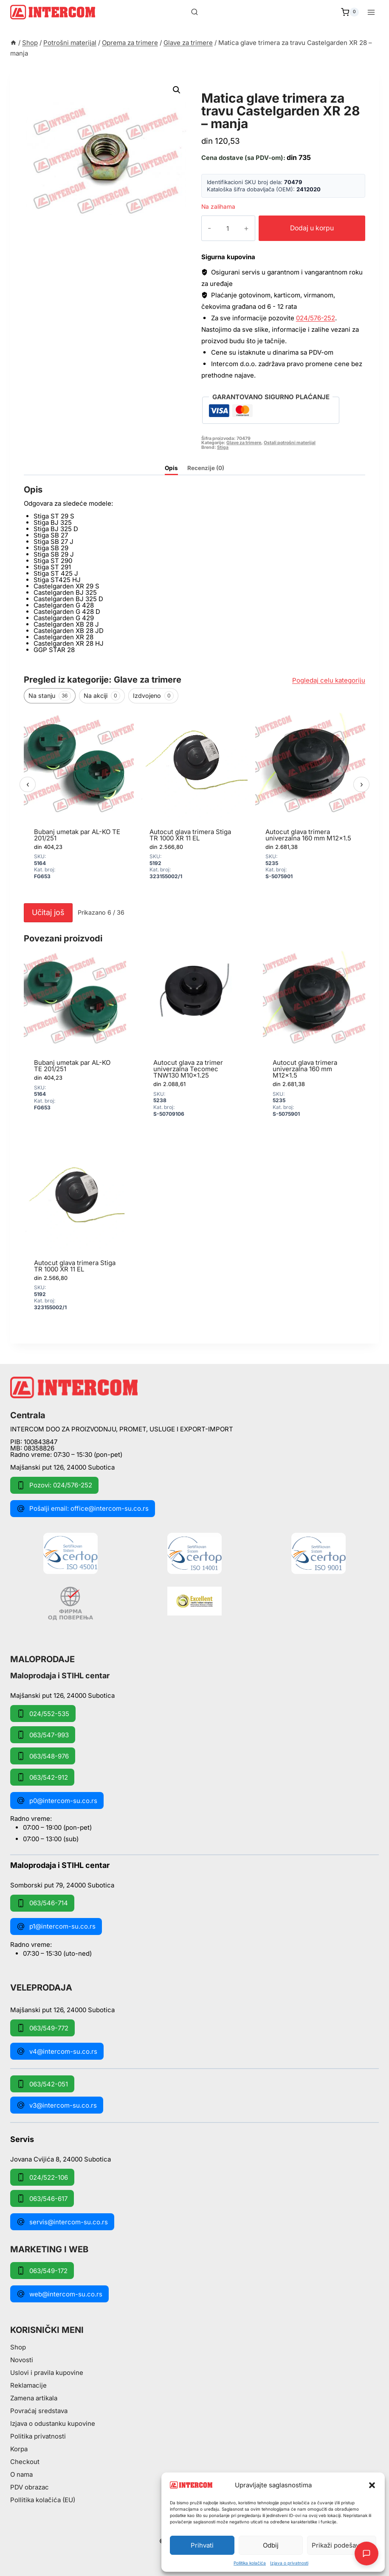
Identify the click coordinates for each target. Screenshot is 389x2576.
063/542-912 (42, 1777)
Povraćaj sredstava (39, 2411)
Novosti (21, 2360)
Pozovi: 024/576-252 (54, 1485)
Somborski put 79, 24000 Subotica (62, 1884)
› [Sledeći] (361, 784)
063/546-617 (42, 2198)
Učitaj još (48, 912)
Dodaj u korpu (305, 228)
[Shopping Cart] (350, 12)
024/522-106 (42, 2177)
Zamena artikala (33, 2398)
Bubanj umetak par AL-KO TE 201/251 (77, 835)
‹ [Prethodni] (27, 784)
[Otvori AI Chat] (366, 2553)
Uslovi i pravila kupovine (46, 2373)
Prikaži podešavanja (342, 2545)
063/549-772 (42, 2028)
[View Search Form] (194, 12)
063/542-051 (42, 2084)
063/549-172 (42, 2270)
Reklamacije (28, 2385)
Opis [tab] (171, 468)
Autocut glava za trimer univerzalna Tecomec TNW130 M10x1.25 (188, 1068)
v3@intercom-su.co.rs (57, 2105)
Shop (18, 2347)
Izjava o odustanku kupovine (52, 2423)
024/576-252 (315, 318)
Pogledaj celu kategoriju (328, 680)
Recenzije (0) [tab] (205, 468)
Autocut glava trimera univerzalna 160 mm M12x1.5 (308, 835)
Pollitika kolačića (250, 2562)
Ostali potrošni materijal (290, 442)
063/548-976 (43, 1756)
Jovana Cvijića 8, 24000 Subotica (60, 2158)
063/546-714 (42, 1903)
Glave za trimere (237, 88)
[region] (194, 803)
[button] (372, 2485)
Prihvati (202, 2545)
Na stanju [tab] (49, 695)
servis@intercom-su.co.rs (62, 2222)
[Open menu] (371, 12)
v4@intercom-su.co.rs (57, 2051)
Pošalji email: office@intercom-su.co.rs (83, 1508)
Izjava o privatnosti (289, 2562)
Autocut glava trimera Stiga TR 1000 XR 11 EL (190, 835)
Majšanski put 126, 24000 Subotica (62, 1467)
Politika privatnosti (38, 2436)
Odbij (271, 2545)
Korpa (19, 2449)
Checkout (24, 2462)
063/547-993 (43, 1734)
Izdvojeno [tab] (153, 695)
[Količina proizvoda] (221, 228)
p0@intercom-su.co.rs (57, 1800)
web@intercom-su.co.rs (59, 2294)
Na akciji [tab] (102, 695)
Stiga (222, 447)
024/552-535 (43, 1713)
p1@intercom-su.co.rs (56, 1926)
